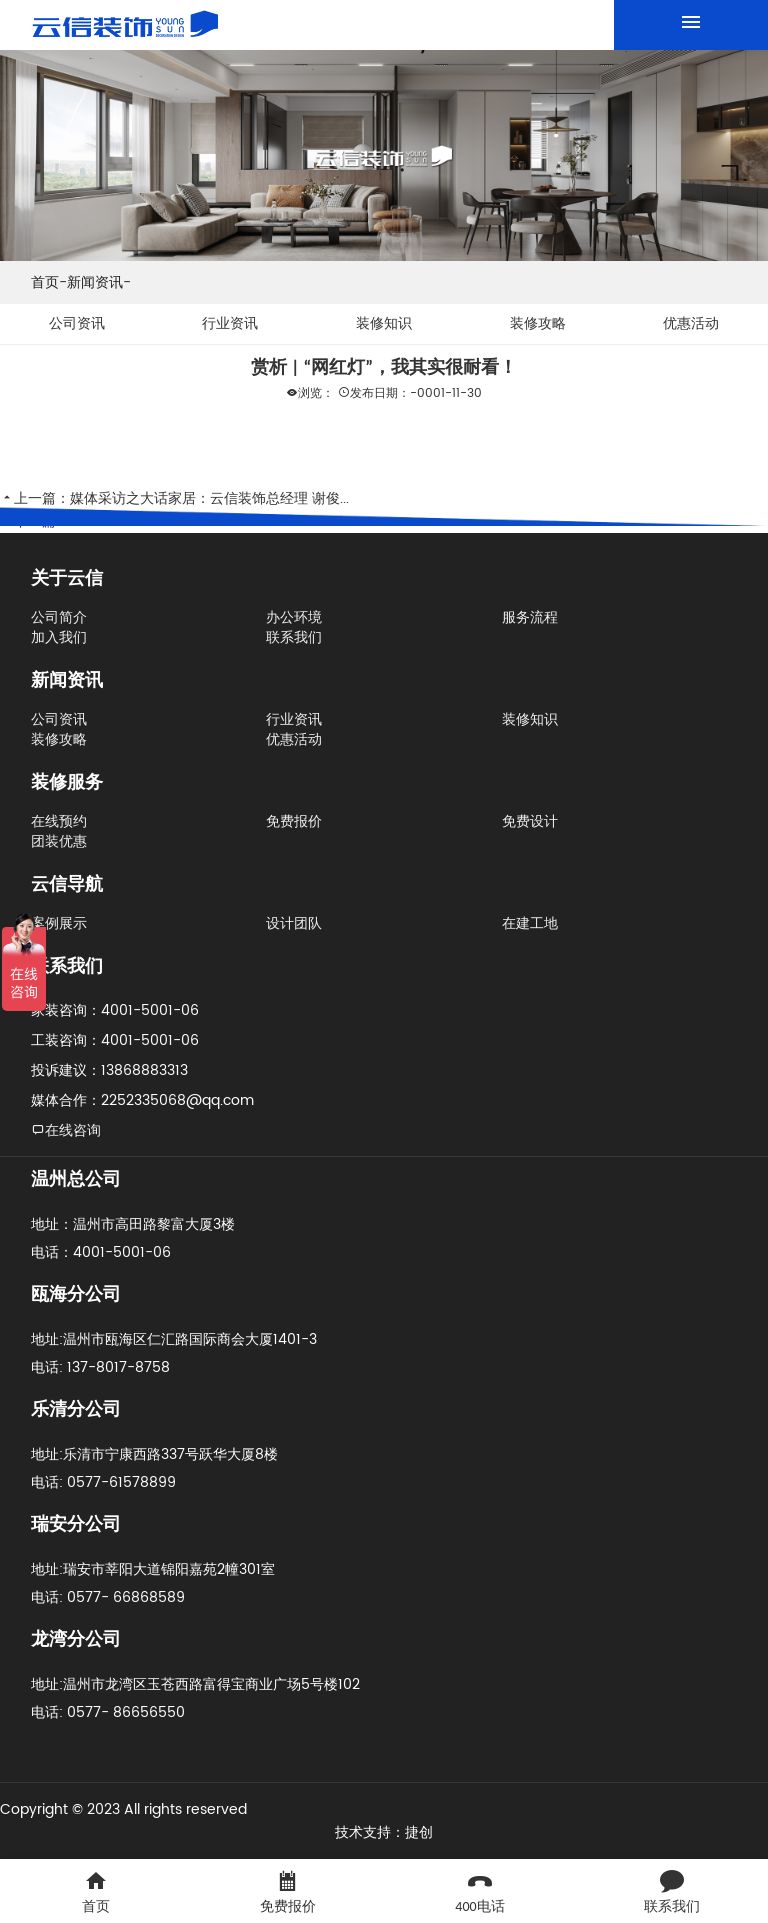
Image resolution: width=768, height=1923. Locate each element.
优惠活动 (691, 323)
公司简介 (59, 617)
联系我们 (294, 637)
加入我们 (59, 637)
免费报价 (294, 821)
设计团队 (294, 923)
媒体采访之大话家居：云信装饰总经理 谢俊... (209, 498)
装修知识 (384, 323)
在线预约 (59, 821)
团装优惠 (59, 841)
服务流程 (530, 617)
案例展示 (59, 923)
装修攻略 (538, 323)
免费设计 (530, 821)
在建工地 (530, 923)
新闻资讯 (95, 282)
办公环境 (294, 617)
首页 (45, 282)
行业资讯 (230, 323)
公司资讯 (77, 323)
